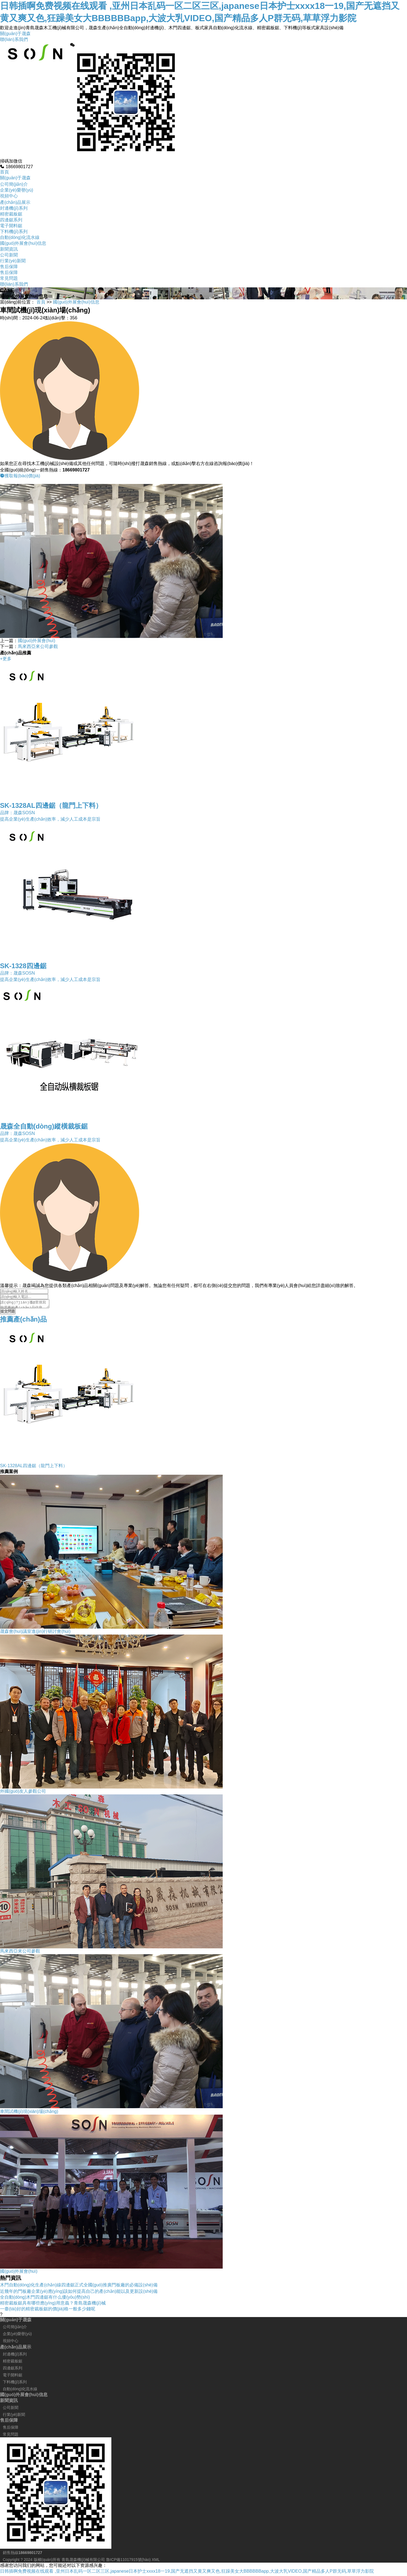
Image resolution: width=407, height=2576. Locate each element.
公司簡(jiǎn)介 (14, 184)
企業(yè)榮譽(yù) (16, 190)
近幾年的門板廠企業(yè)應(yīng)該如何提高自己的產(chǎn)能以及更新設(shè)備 (79, 2293)
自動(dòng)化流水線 (20, 237)
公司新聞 (9, 255)
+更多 (5, 658)
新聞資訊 (9, 249)
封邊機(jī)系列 (14, 208)
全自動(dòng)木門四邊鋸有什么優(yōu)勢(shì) (45, 2298)
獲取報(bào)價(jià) (20, 475)
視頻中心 (9, 196)
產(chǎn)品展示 (15, 202)
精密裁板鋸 (11, 214)
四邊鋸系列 (11, 219)
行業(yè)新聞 (13, 260)
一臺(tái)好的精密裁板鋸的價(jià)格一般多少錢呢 (47, 2310)
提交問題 (8, 1313)
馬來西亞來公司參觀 (38, 646)
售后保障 (9, 266)
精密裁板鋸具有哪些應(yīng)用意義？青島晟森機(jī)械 (53, 2304)
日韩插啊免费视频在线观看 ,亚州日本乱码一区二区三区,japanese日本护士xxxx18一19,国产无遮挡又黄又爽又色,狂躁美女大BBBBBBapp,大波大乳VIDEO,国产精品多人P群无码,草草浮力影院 (187, 2572)
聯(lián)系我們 (14, 39)
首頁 (4, 172)
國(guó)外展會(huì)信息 (23, 243)
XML (156, 2561)
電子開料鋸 (11, 225)
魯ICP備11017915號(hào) (128, 2561)
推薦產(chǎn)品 (23, 1321)
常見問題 (9, 278)
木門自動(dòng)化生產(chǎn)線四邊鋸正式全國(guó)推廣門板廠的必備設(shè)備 (79, 2286)
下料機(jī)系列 (14, 231)
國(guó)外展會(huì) (36, 640)
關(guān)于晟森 (15, 33)
